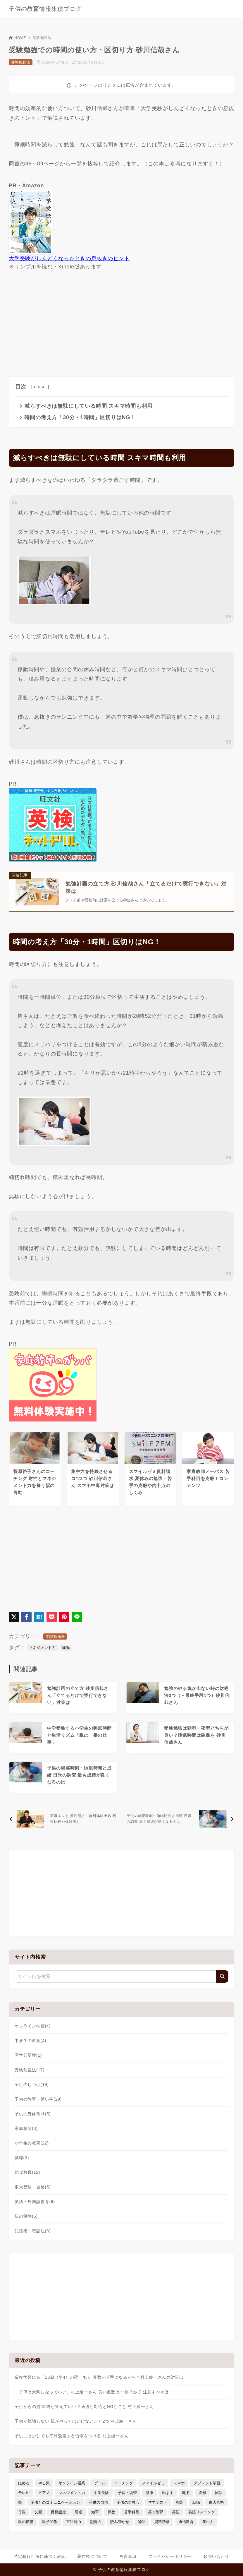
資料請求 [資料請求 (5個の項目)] (162, 2522)
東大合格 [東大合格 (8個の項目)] (216, 2502)
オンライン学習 (33, 2026)
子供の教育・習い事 (38, 2099)
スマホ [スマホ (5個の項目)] (179, 2483)
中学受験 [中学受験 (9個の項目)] (101, 2493)
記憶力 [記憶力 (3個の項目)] (95, 2522)
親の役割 (26, 2216)
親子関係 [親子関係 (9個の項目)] (49, 2522)
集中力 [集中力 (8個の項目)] (208, 2522)
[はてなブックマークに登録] (39, 1617)
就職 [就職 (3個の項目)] (196, 2502)
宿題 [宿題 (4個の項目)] (180, 2502)
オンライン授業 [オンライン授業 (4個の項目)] (71, 2483)
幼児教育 (27, 2173)
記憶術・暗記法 (33, 2231)
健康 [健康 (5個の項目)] (149, 2493)
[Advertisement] (121, 322)
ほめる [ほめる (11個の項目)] (24, 2483)
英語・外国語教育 (35, 2202)
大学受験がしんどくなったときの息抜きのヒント (69, 258)
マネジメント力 (42, 1648)
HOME (17, 38)
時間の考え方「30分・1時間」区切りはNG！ (80, 417)
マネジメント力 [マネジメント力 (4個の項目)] (71, 2493)
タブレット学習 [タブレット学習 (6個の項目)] (207, 2483)
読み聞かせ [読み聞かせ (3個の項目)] (119, 2522)
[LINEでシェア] (77, 1617)
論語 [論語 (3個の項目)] (142, 2522)
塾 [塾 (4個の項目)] (20, 2502)
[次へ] (179, 1819)
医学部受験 (28, 2055)
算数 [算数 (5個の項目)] (111, 2512)
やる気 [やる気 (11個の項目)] (44, 2483)
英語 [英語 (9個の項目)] (176, 2512)
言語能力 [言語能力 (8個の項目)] (73, 2522)
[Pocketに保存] (51, 1617)
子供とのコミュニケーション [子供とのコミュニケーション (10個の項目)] (55, 2502)
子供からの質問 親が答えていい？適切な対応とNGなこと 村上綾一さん (84, 2406)
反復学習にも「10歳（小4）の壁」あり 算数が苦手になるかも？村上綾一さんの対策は (99, 2377)
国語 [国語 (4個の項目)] (219, 2493)
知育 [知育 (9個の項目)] (95, 2512)
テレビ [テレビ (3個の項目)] (24, 2493)
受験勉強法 (42, 38)
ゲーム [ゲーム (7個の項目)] (99, 2483)
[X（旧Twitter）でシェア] (14, 1617)
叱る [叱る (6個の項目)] (186, 2493)
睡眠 (66, 1648)
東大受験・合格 (33, 2187)
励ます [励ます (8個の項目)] (167, 2493)
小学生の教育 (32, 2143)
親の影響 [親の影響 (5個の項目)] (25, 2522)
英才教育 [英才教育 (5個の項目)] (155, 2512)
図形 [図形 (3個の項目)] (202, 2493)
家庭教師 (26, 2129)
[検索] (222, 1977)
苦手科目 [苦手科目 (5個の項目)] (131, 2512)
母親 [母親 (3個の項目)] (22, 2512)
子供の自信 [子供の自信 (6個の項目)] (98, 2502)
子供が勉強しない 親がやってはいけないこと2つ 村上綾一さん (76, 2421)
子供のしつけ (32, 2085)
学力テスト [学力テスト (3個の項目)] (157, 2502)
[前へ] (64, 1819)
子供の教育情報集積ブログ (45, 9)
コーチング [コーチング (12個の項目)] (123, 2483)
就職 (22, 2158)
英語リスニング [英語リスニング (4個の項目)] (201, 2512)
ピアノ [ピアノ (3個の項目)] (44, 2493)
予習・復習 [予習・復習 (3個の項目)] (127, 2493)
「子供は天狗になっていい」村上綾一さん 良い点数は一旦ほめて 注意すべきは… (94, 2392)
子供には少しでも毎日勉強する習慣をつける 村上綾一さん (72, 2436)
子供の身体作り (33, 2114)
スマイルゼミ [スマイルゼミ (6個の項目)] (153, 2483)
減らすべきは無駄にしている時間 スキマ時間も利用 (88, 406)
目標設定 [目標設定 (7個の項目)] (58, 2512)
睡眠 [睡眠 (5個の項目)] (78, 2512)
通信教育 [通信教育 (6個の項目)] (186, 2522)
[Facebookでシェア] (26, 1617)
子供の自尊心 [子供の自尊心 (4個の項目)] (128, 2502)
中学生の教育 (30, 2041)
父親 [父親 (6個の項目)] (38, 2512)
